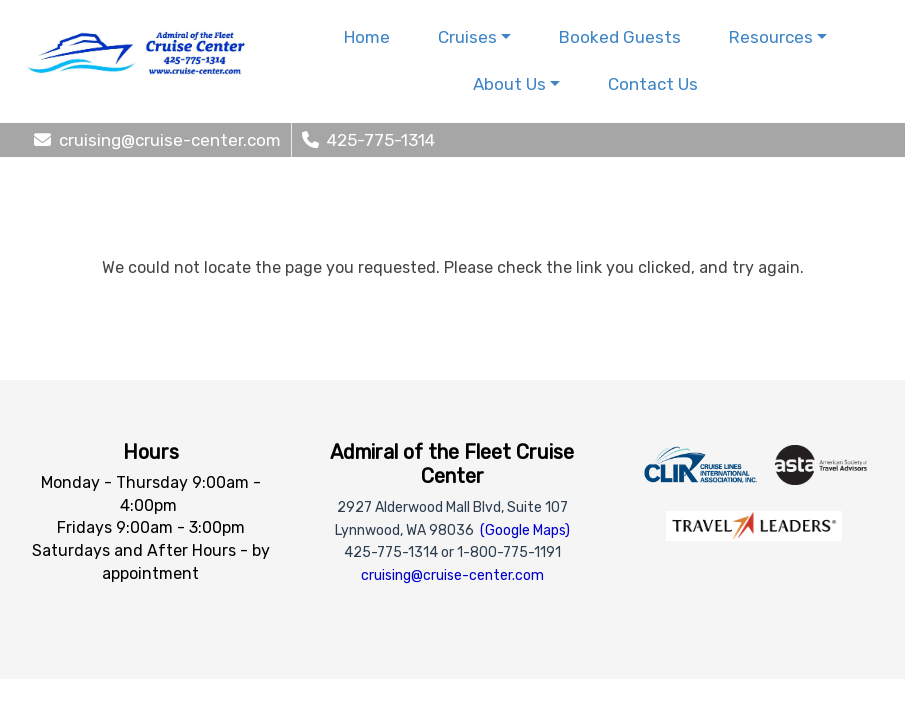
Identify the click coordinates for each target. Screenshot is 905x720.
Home (367, 37)
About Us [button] (509, 84)
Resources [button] (771, 37)
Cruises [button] (467, 37)
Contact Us (653, 84)
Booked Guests (620, 37)
